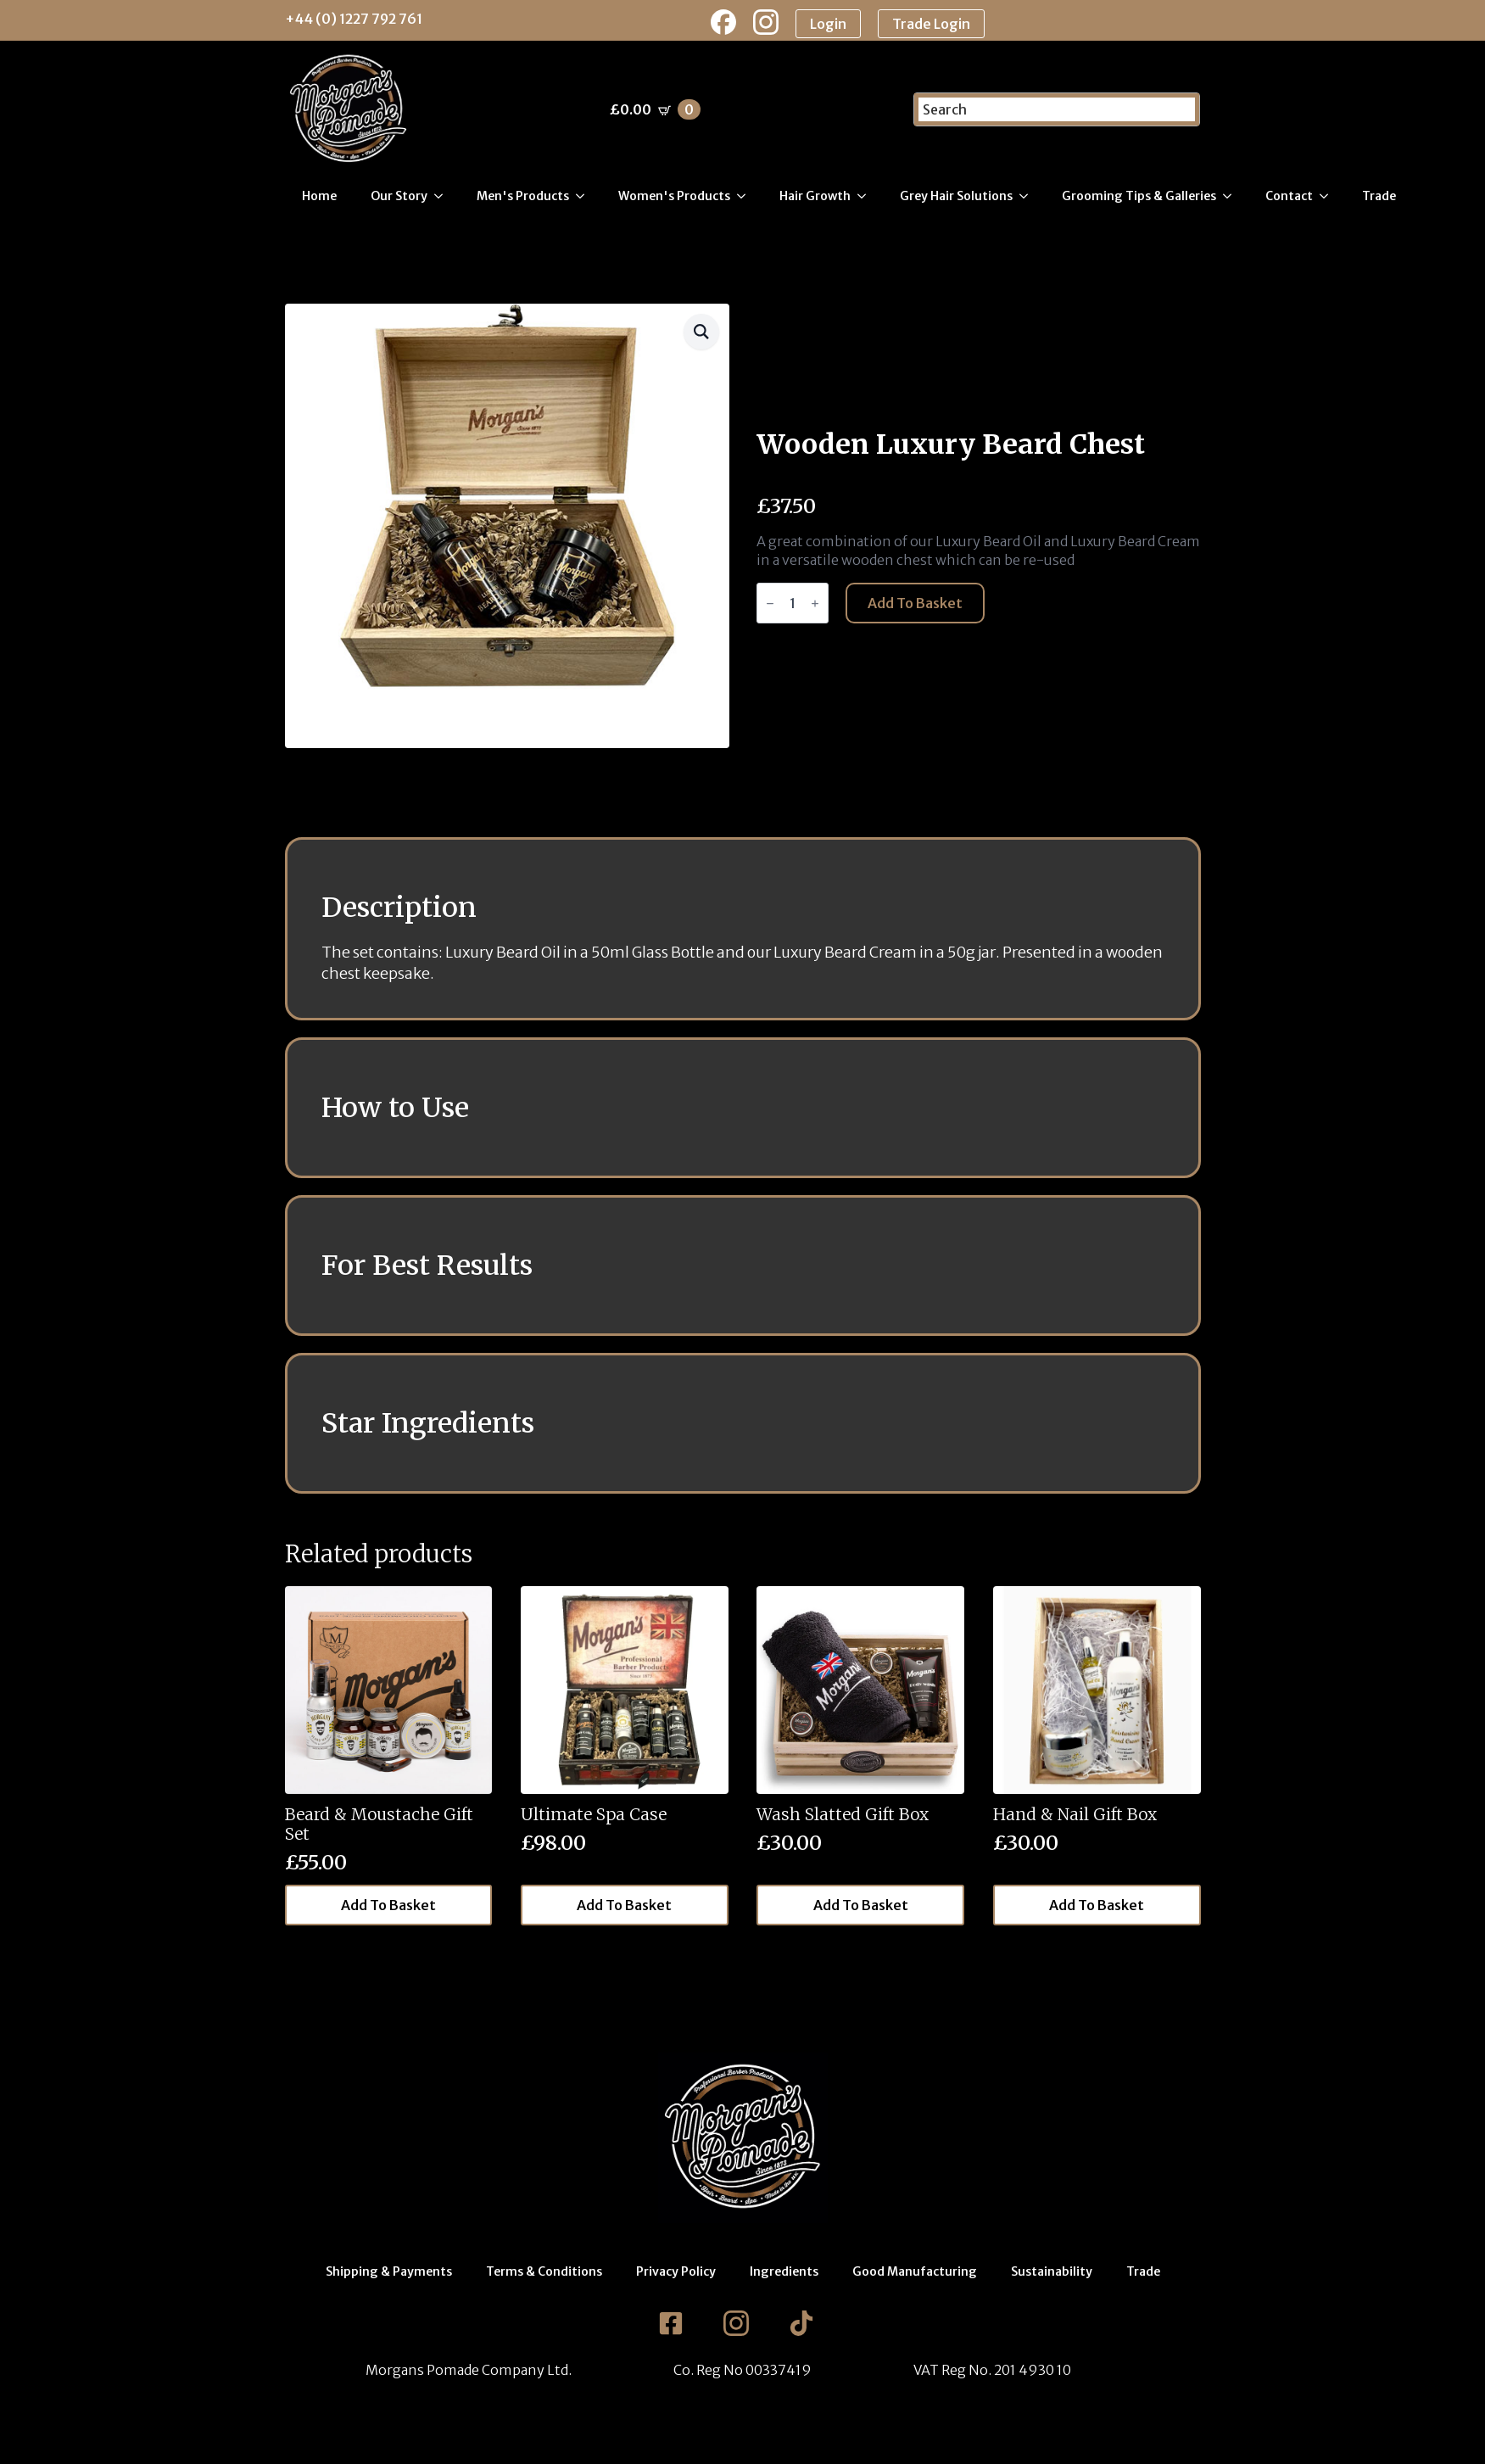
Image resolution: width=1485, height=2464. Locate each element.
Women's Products (674, 196)
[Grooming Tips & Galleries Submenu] (1232, 196)
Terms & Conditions (544, 2271)
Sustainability (1051, 2271)
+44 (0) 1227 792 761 (353, 18)
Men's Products (523, 196)
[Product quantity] (792, 603)
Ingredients (784, 2271)
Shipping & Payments (389, 2271)
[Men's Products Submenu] (585, 196)
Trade (1379, 196)
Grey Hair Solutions (956, 196)
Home (319, 196)
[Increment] (815, 603)
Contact (1289, 196)
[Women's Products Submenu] (746, 196)
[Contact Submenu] (1329, 196)
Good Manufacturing (914, 2271)
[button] (701, 331)
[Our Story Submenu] (443, 196)
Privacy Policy (676, 2271)
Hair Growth (815, 196)
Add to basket (915, 603)
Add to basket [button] (388, 1905)
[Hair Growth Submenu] (867, 196)
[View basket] (655, 109)
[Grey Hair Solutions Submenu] (1029, 196)
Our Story (399, 196)
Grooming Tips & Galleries (1139, 196)
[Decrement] (770, 603)
